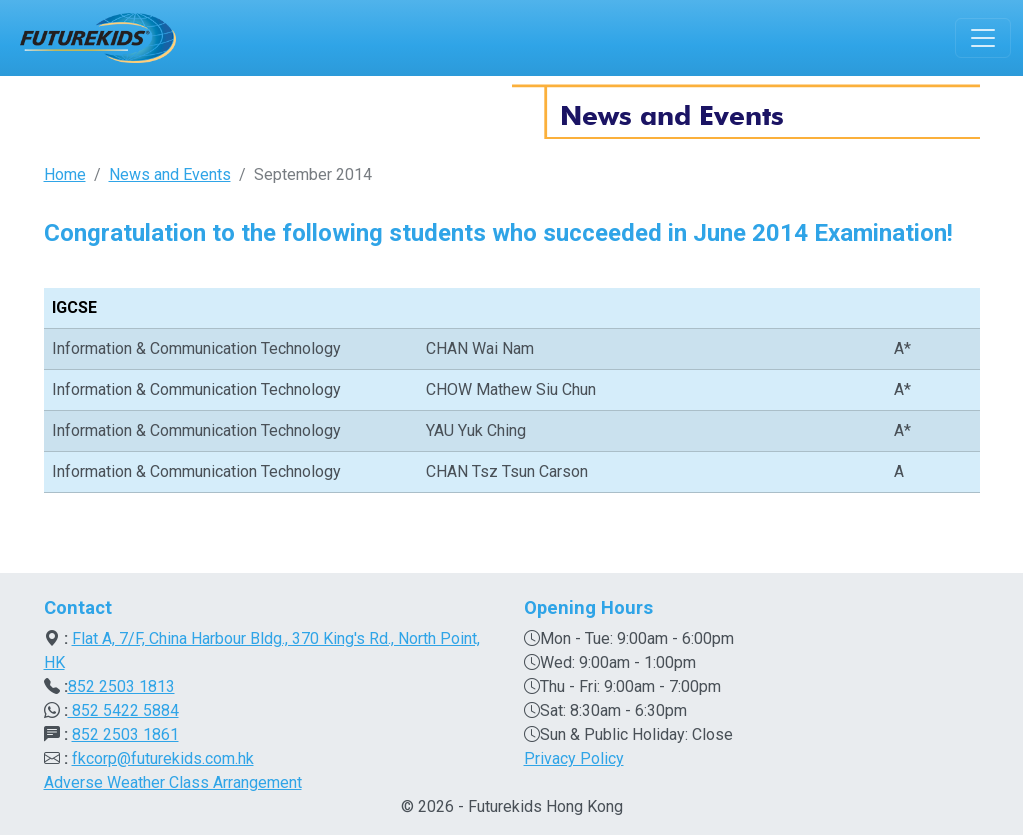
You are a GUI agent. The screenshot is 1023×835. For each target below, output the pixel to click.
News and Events (170, 174)
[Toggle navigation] (983, 38)
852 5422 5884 (123, 710)
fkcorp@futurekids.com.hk (163, 758)
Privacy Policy (574, 758)
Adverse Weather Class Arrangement (173, 782)
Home (65, 174)
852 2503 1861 (125, 734)
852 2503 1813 (121, 686)
